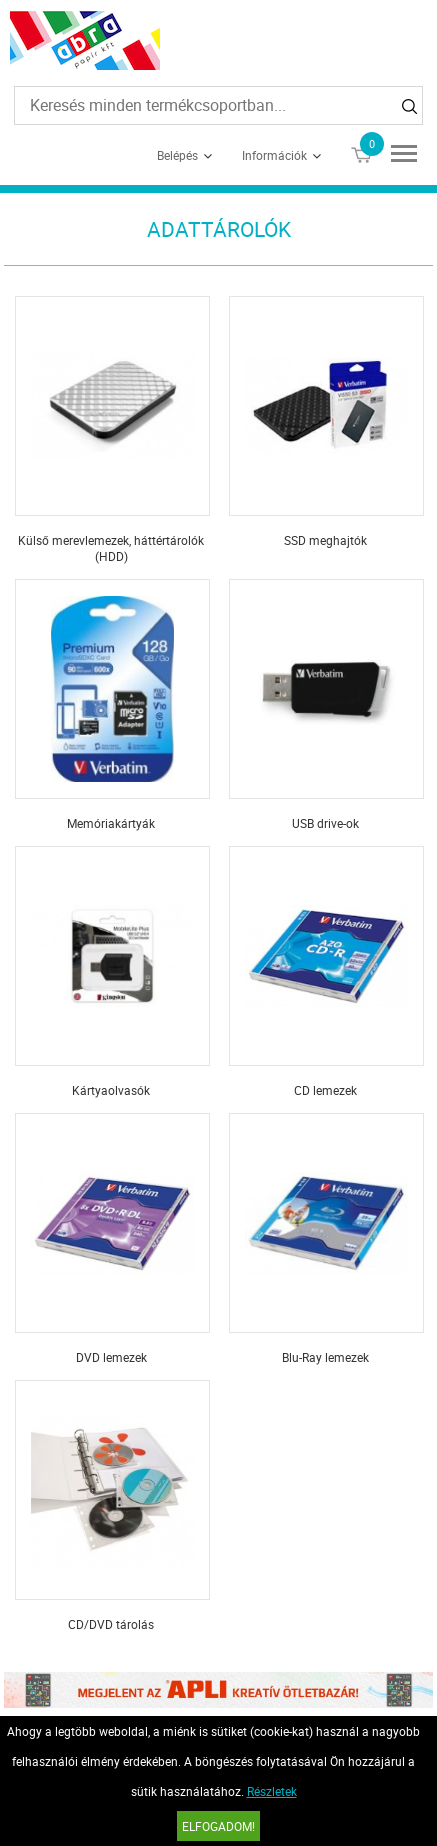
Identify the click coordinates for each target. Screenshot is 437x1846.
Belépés (177, 155)
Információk (274, 155)
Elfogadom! (218, 1826)
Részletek (272, 1791)
